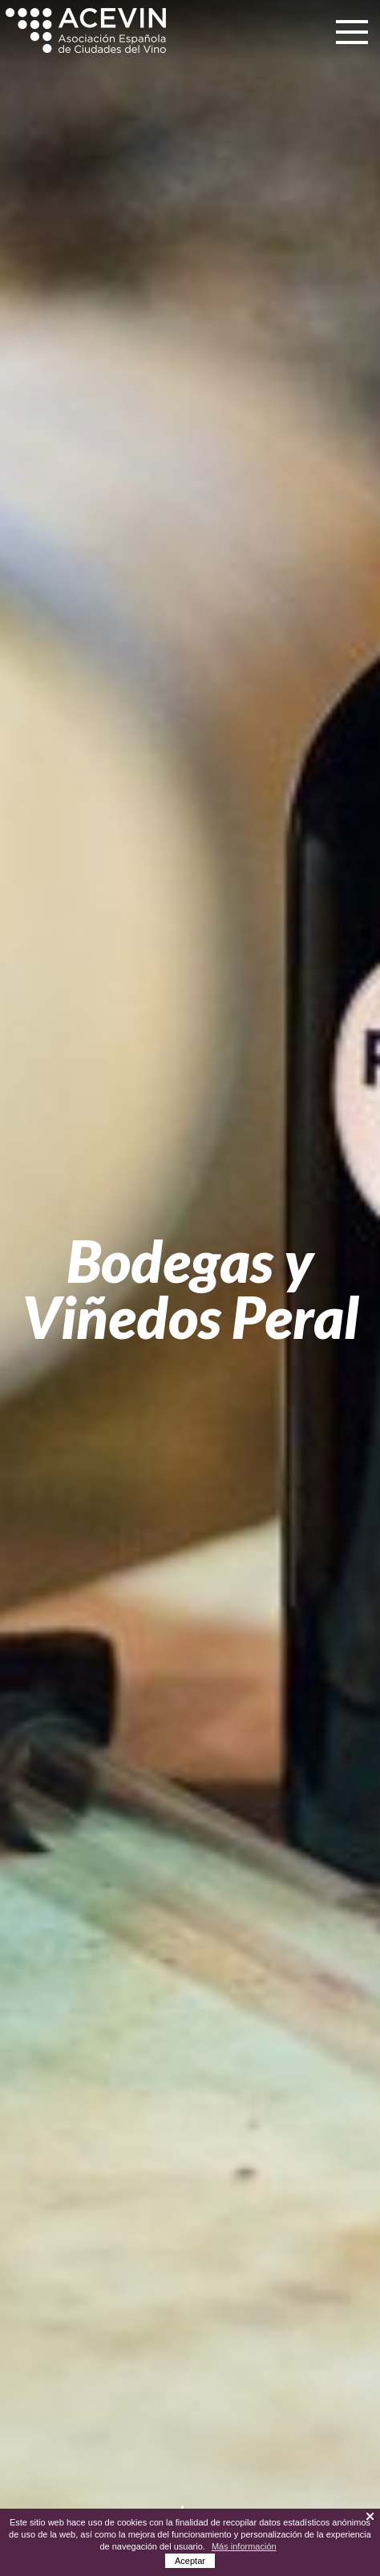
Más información (244, 2546)
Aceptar (190, 2561)
